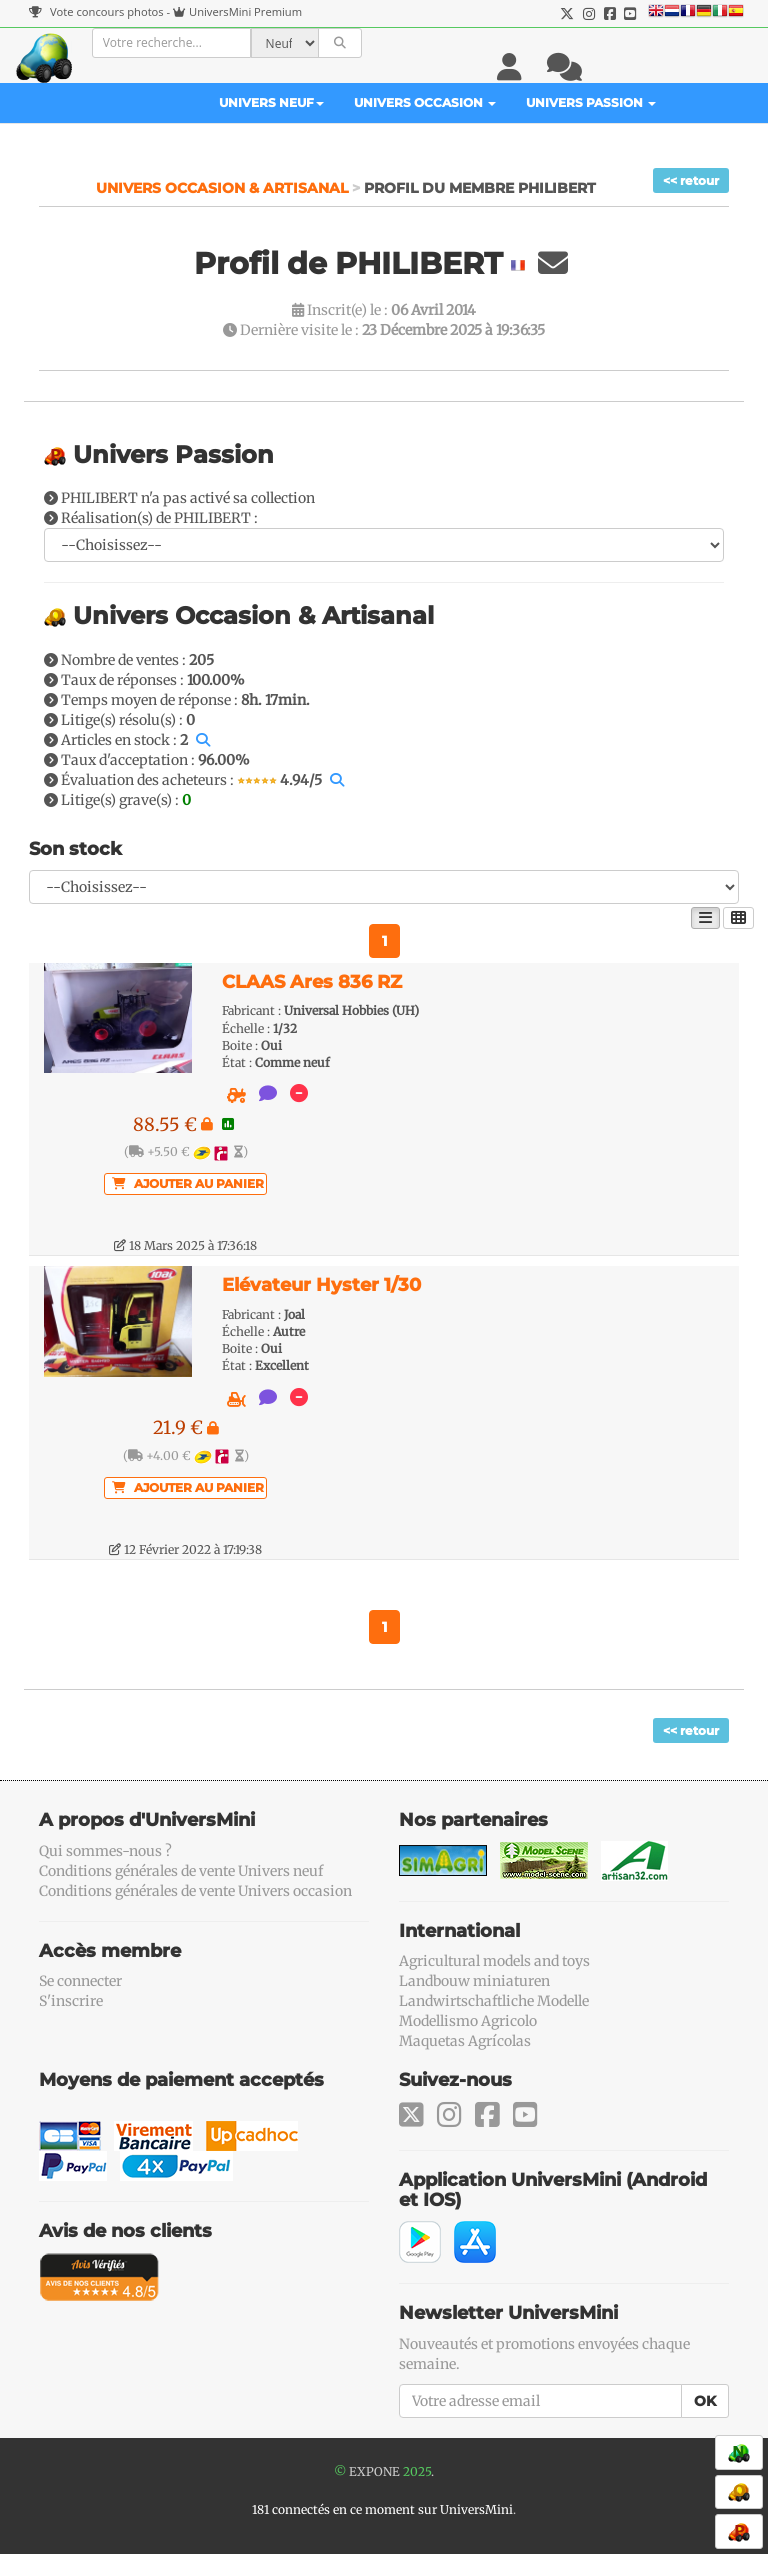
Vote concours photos (96, 11)
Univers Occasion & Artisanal (224, 188)
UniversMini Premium (245, 11)
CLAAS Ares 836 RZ (312, 982)
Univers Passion (591, 102)
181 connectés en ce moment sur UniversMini (382, 2509)
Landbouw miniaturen (474, 1981)
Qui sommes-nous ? (105, 1851)
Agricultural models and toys (494, 1961)
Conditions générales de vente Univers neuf (181, 1871)
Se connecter (80, 1981)
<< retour (691, 180)
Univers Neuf (271, 102)
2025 (417, 2471)
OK (705, 2401)
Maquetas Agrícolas (465, 2041)
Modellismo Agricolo (468, 2021)
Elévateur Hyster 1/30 (321, 1285)
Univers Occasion (425, 102)
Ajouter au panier (188, 1183)
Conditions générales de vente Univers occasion (195, 1891)
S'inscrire (71, 2001)
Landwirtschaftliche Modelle (494, 2001)
